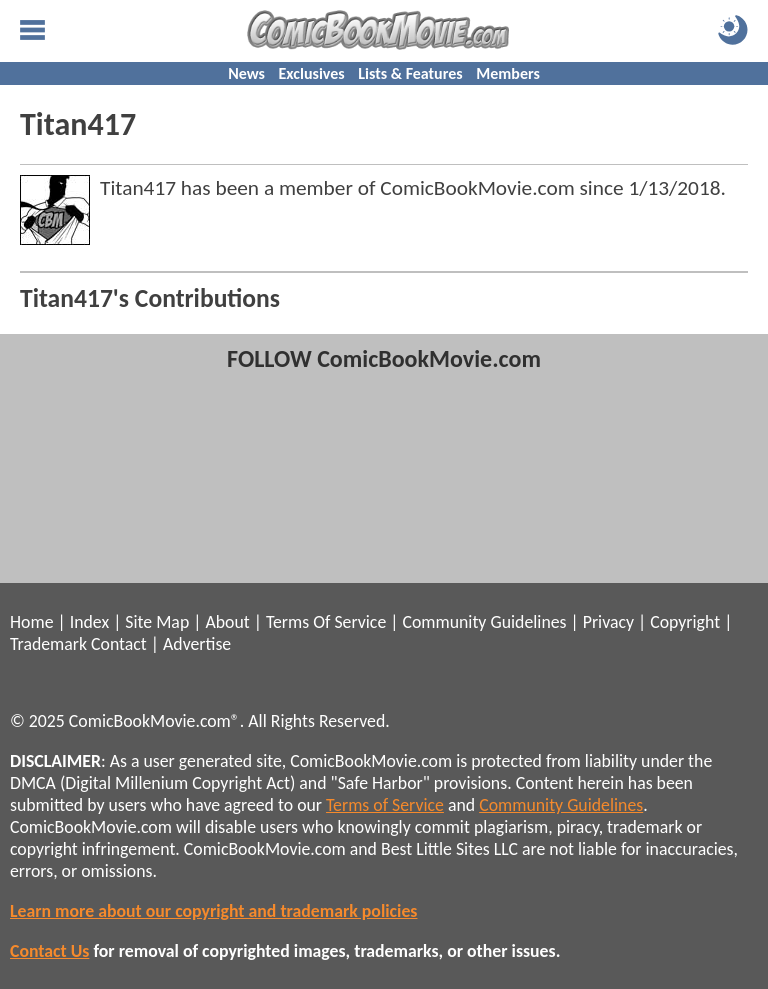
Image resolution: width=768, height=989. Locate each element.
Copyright (685, 622)
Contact (119, 644)
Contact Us (49, 951)
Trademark (48, 644)
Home (31, 622)
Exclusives (312, 73)
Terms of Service (385, 805)
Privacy (608, 622)
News (246, 73)
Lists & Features (410, 73)
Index (89, 622)
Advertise (197, 644)
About (227, 622)
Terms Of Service (326, 622)
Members (508, 73)
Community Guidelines (484, 622)
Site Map (157, 622)
